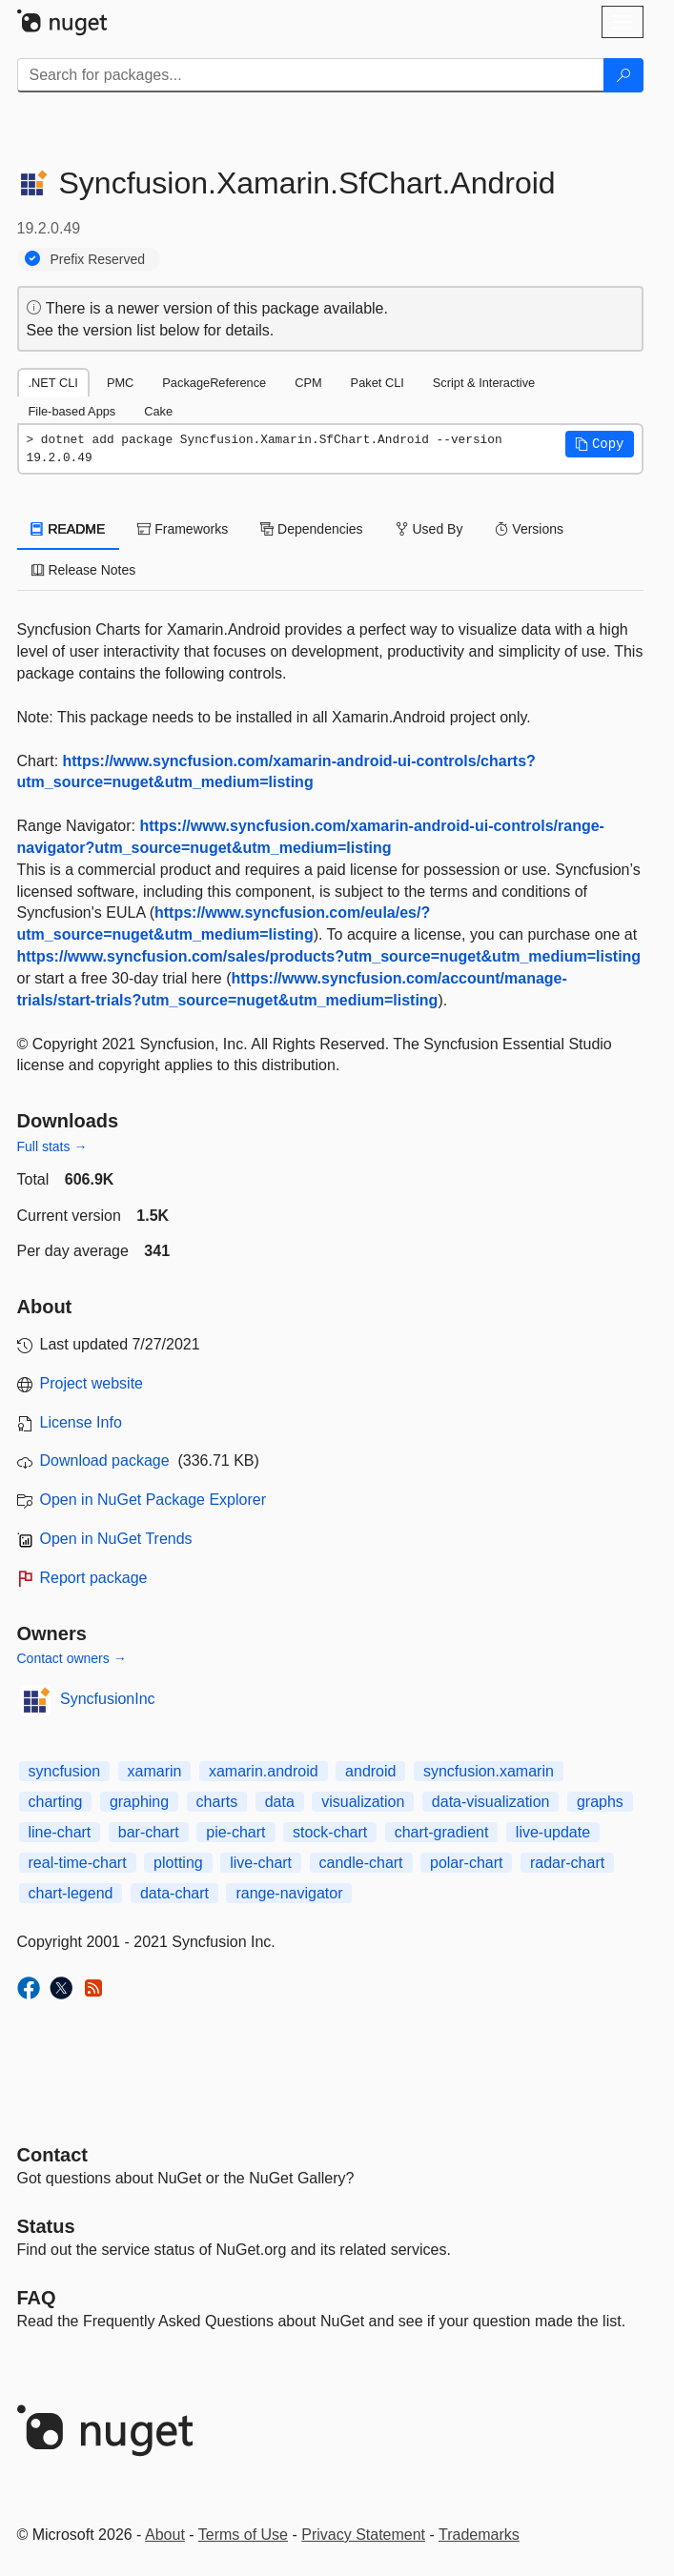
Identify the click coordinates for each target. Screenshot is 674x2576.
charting (56, 1802)
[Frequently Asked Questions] (36, 2297)
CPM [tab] (308, 382)
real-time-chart (78, 1863)
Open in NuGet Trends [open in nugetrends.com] (116, 1539)
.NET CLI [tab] (53, 382)
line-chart (60, 1832)
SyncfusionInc (107, 1699)
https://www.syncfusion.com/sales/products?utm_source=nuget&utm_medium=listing (329, 956)
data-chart (174, 1893)
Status (46, 2226)
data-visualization (491, 1802)
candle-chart (361, 1863)
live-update (553, 1832)
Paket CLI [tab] (377, 382)
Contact (52, 2154)
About (165, 2534)
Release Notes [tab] (83, 569)
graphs (600, 1802)
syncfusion (65, 1771)
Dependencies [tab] (311, 528)
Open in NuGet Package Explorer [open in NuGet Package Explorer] (153, 1499)
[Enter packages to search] (310, 75)
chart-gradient (442, 1832)
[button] (599, 444)
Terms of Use (243, 2534)
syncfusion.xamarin (488, 1771)
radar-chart (567, 1863)
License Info (81, 1422)
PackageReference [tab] (214, 382)
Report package (94, 1578)
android (370, 1771)
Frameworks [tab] (182, 528)
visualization (362, 1802)
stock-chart (330, 1832)
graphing (139, 1802)
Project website (92, 1383)
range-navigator (288, 1893)
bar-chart (148, 1832)
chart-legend (71, 1893)
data (280, 1802)
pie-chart (235, 1832)
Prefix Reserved (98, 259)
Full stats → (52, 1146)
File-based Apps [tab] (72, 411)
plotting (178, 1863)
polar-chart (466, 1863)
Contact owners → (72, 1658)
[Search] (623, 75)
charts (217, 1802)
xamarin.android (263, 1771)
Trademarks (479, 2534)
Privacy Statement (363, 2534)
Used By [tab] (429, 528)
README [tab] (68, 528)
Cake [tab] (158, 411)
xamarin (155, 1771)
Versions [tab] (529, 528)
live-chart (261, 1863)
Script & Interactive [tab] (484, 382)
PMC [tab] (120, 382)
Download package (105, 1460)
